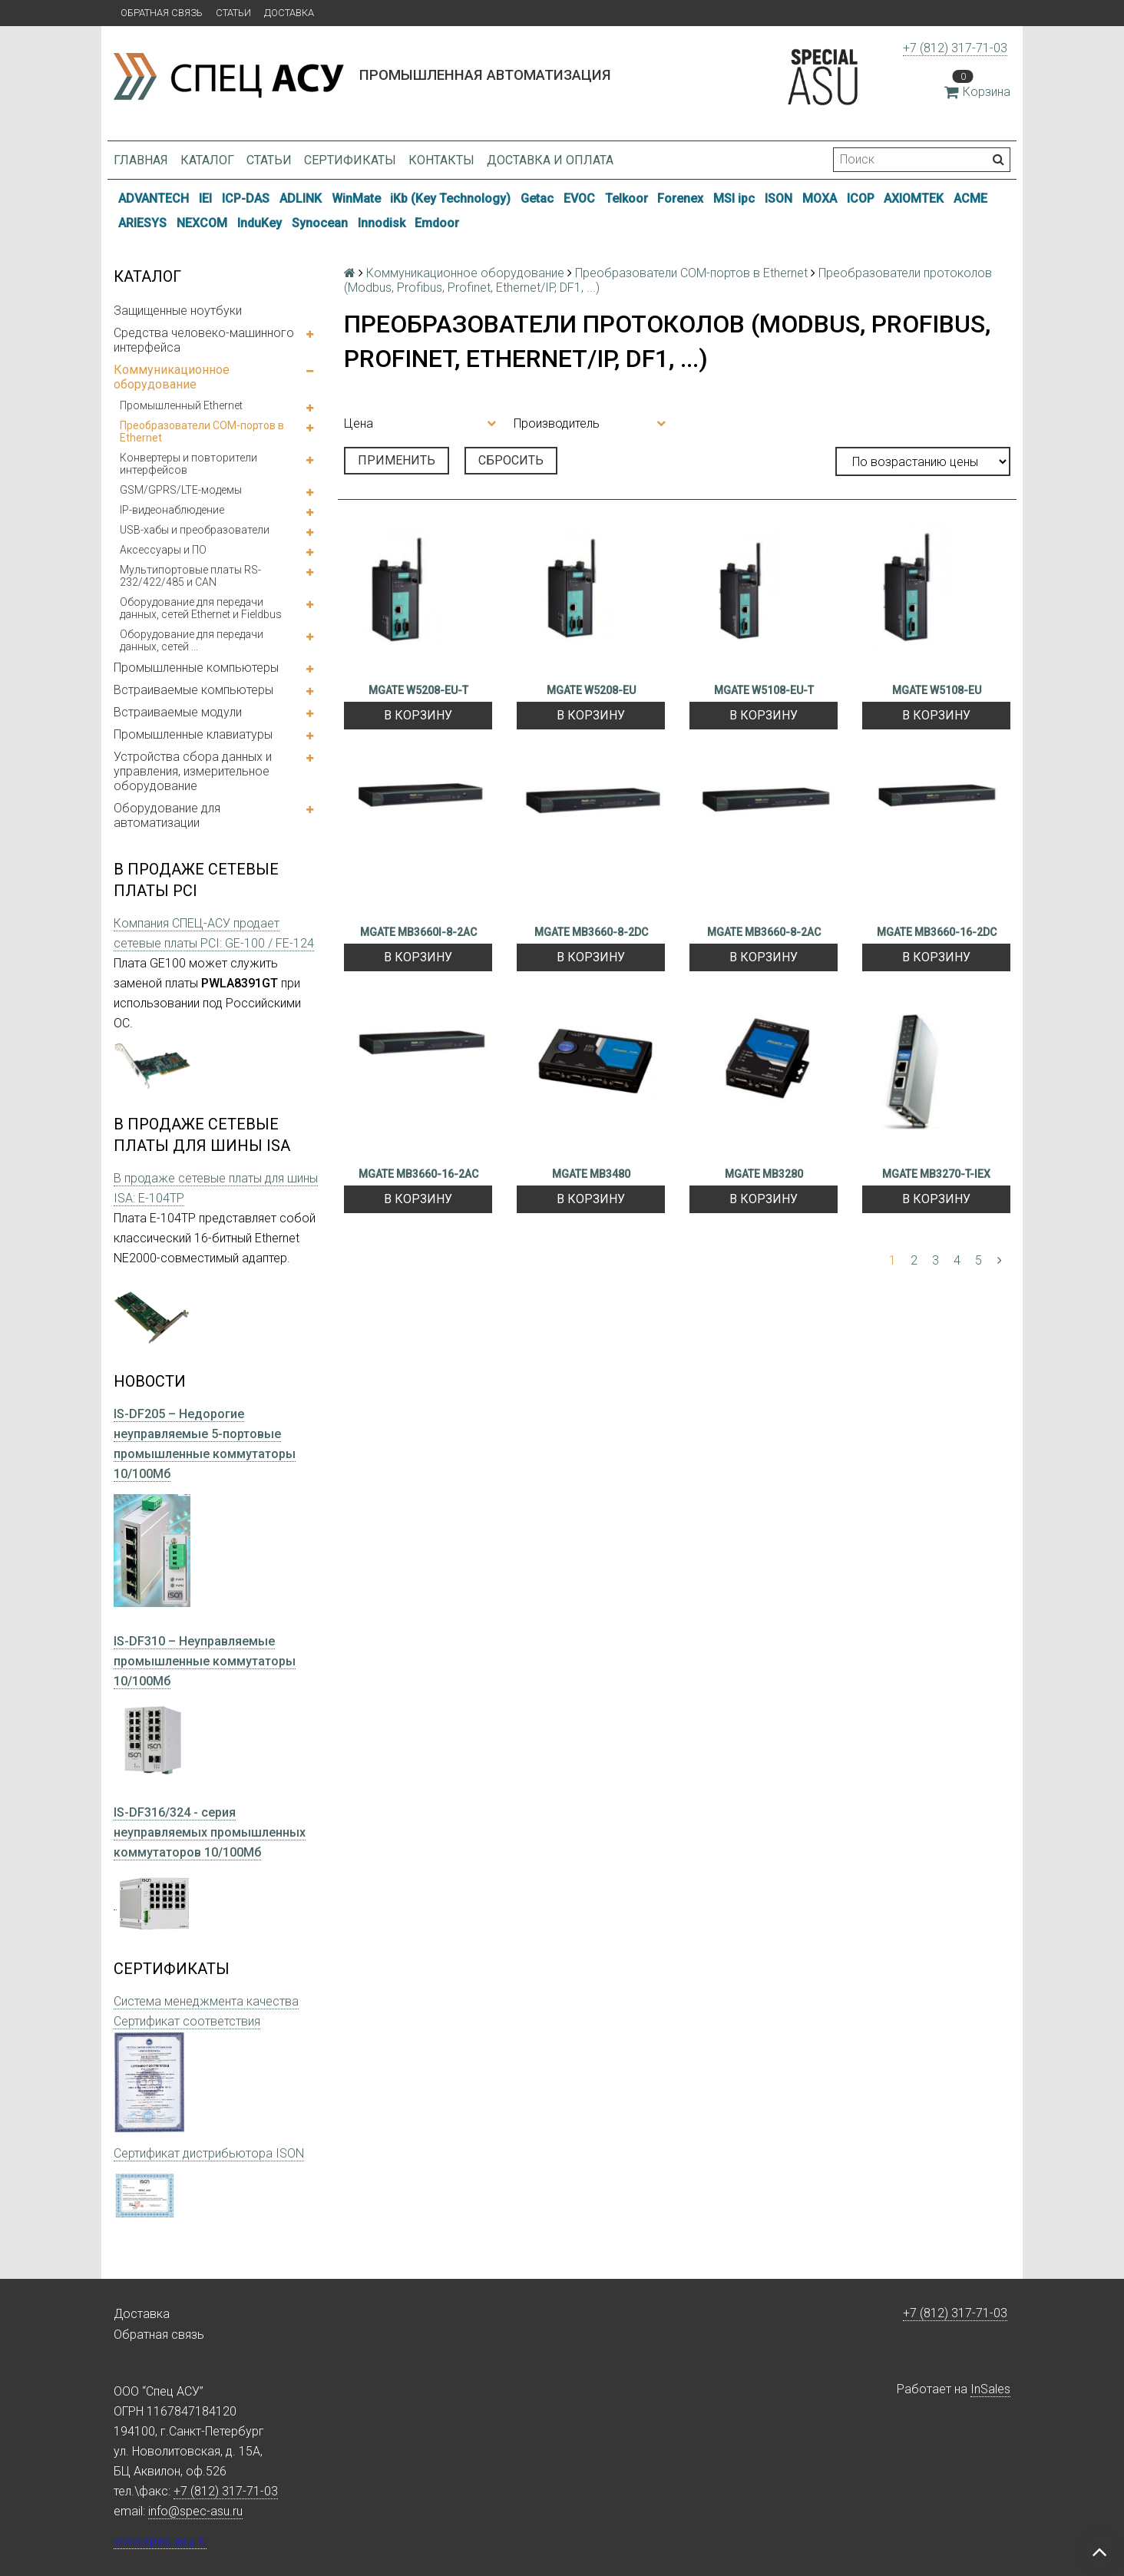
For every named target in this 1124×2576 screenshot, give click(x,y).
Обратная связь (162, 12)
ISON (778, 198)
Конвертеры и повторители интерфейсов (188, 463)
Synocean (320, 223)
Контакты (441, 160)
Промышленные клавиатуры (193, 734)
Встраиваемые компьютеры (193, 690)
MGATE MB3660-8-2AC (764, 932)
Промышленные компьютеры (196, 667)
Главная (141, 160)
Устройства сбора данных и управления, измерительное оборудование (193, 771)
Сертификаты (350, 160)
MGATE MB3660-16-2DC (937, 932)
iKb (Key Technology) (450, 198)
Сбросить (511, 460)
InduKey (259, 223)
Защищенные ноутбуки (178, 310)
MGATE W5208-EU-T (418, 690)
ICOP (860, 198)
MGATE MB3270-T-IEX (936, 1174)
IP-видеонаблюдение (172, 510)
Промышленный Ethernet (181, 405)
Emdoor (437, 223)
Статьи (233, 12)
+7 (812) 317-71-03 (955, 48)
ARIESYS (142, 223)
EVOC (579, 198)
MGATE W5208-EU (591, 690)
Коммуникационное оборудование (172, 377)
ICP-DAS (245, 198)
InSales (990, 2389)
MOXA (819, 198)
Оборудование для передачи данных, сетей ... (191, 640)
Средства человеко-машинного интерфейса (204, 340)
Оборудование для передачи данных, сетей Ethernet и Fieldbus (201, 608)
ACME (970, 198)
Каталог (207, 160)
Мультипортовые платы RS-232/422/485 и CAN (190, 576)
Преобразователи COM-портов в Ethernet (202, 431)
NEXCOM (202, 223)
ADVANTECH (153, 198)
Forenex (680, 198)
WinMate (356, 198)
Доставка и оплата (550, 160)
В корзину (418, 715)
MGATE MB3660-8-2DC (591, 932)
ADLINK (300, 198)
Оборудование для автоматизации (167, 815)
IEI (205, 198)
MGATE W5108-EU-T (764, 690)
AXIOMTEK (914, 198)
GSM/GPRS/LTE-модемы (181, 490)
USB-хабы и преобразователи (194, 530)
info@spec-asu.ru (195, 2511)
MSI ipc (734, 198)
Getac (537, 198)
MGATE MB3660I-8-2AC (418, 932)
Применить (396, 460)
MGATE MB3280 (764, 1174)
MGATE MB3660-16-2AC (418, 1174)
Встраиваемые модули (178, 712)
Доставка (289, 12)
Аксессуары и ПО (163, 550)
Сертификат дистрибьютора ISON (209, 2153)
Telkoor (626, 198)
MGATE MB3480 (591, 1174)
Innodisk (381, 223)
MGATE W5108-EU (936, 690)
